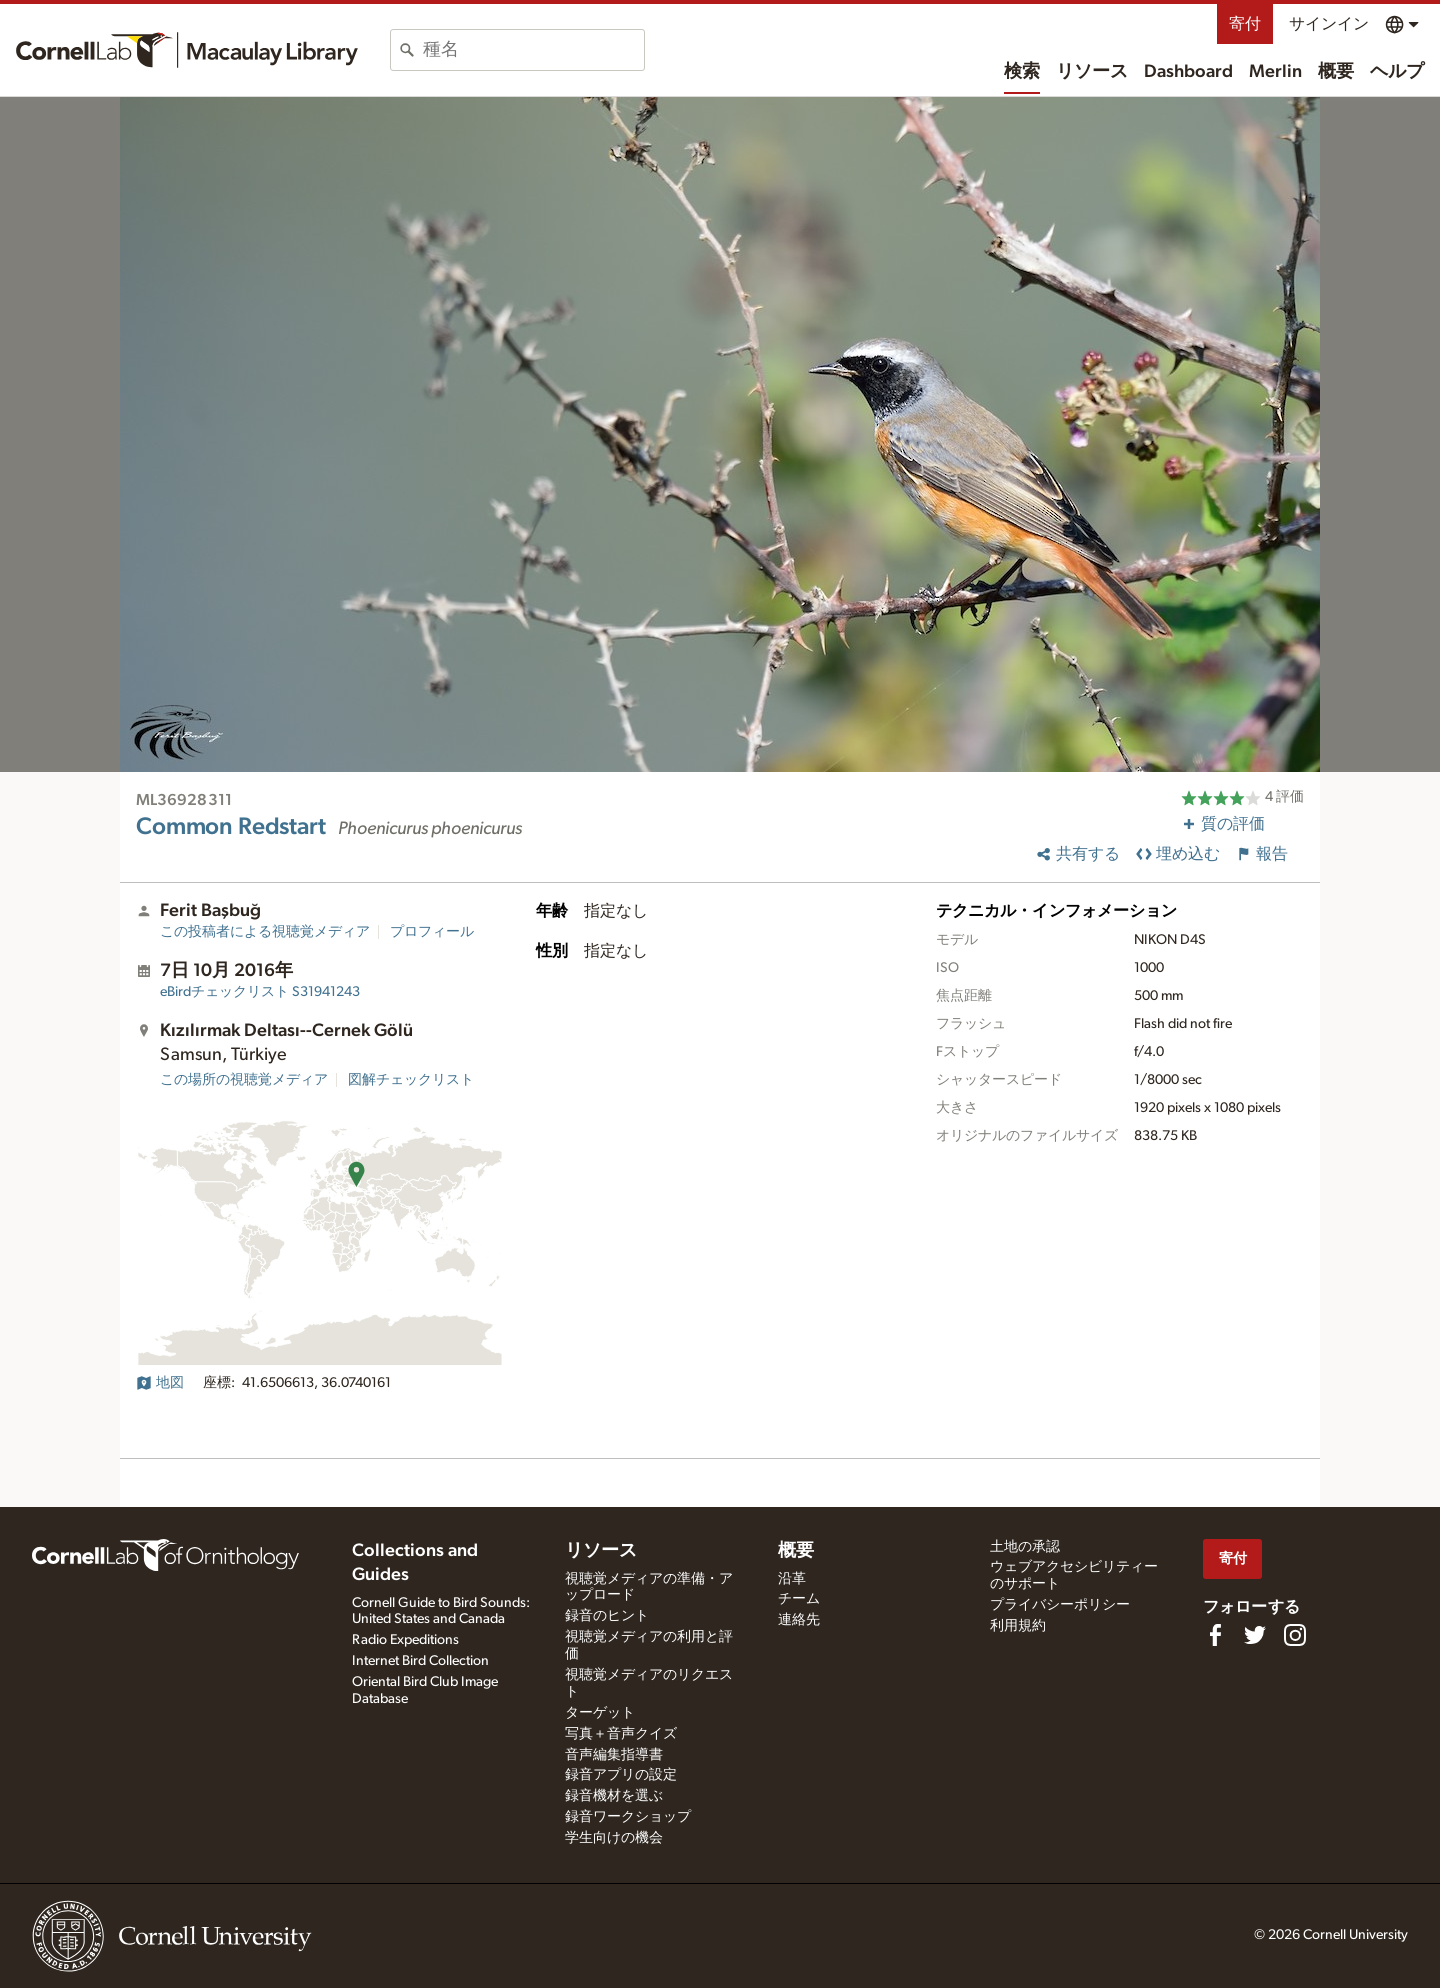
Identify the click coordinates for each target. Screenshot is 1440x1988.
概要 (1336, 72)
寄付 (1245, 24)
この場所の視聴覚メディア (244, 1080)
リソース (1092, 72)
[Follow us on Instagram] (1295, 1635)
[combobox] (533, 50)
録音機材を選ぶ (614, 1796)
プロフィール (432, 932)
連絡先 (799, 1620)
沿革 (792, 1579)
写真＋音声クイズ (621, 1734)
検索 (1022, 72)
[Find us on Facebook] (1215, 1635)
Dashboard (1188, 72)
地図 (160, 1383)
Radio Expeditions (405, 1640)
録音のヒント (607, 1616)
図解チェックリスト (411, 1080)
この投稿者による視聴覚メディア (265, 932)
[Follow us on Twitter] (1255, 1635)
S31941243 (260, 992)
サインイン (1329, 24)
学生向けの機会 (614, 1838)
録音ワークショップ (628, 1817)
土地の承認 (1025, 1547)
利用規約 (1018, 1626)
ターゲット (600, 1713)
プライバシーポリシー (1060, 1605)
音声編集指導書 (614, 1755)
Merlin (1275, 72)
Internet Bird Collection (420, 1661)
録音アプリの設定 (621, 1775)
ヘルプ (1397, 72)
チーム (799, 1599)
